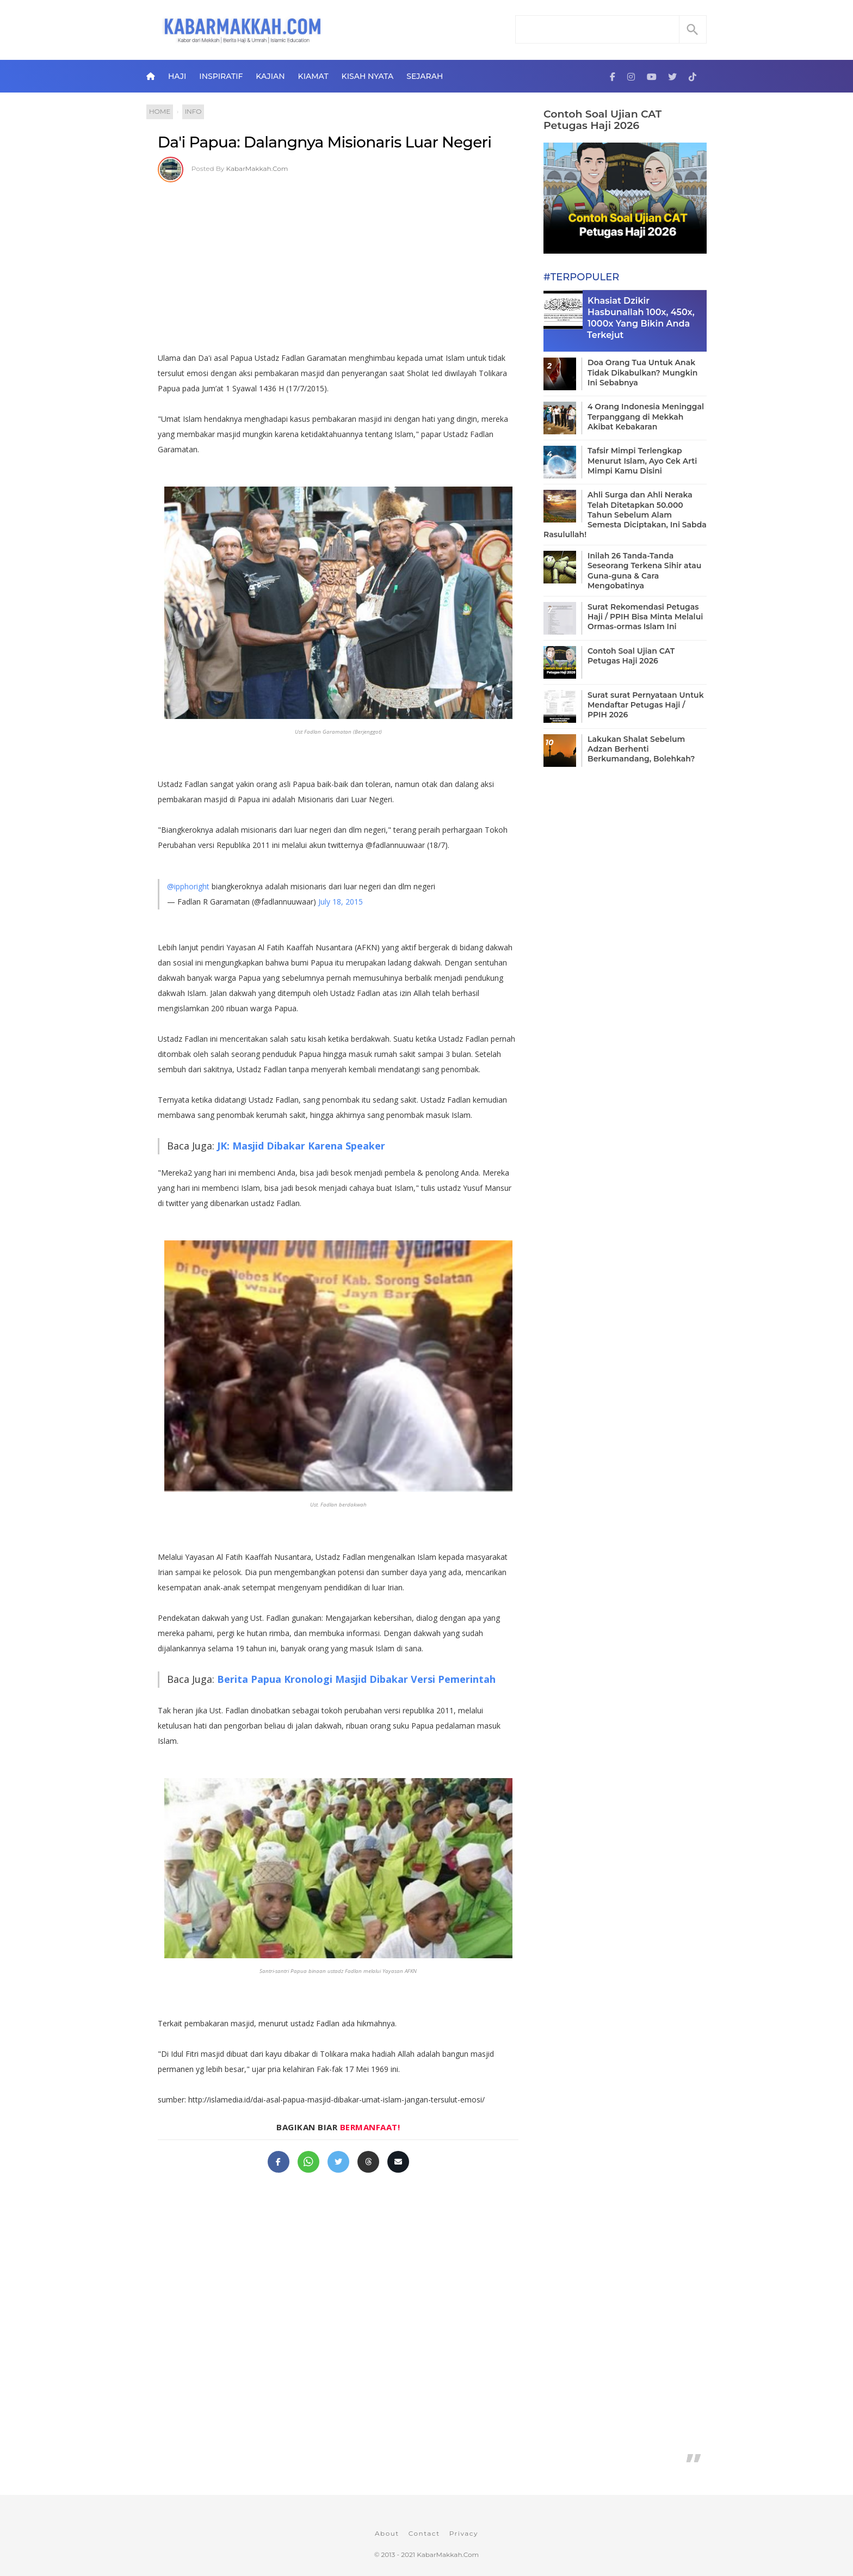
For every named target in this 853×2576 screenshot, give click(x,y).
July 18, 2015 (340, 901)
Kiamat (313, 76)
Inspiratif (221, 76)
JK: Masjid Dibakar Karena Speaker (301, 1145)
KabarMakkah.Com (257, 168)
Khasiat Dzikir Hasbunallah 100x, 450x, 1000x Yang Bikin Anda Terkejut (641, 318)
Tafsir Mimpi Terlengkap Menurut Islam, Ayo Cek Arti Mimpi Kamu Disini (642, 460)
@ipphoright (188, 886)
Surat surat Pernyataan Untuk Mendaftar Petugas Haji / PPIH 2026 (646, 705)
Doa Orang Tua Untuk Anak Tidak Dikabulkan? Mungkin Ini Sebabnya (642, 372)
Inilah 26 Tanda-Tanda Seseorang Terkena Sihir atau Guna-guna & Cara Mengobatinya (644, 571)
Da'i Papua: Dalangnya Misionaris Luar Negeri (325, 142)
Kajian (270, 76)
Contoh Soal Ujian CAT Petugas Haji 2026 (602, 120)
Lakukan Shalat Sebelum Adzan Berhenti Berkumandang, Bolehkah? (641, 749)
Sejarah (424, 76)
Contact (424, 2533)
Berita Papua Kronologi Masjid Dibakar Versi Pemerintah (356, 1679)
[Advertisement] (338, 263)
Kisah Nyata (368, 76)
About (387, 2533)
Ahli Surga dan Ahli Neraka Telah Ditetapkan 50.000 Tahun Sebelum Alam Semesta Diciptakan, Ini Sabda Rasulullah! (625, 514)
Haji (177, 76)
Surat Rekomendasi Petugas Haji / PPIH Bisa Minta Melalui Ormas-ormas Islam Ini (645, 616)
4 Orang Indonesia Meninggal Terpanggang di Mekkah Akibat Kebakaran (646, 416)
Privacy (463, 2533)
